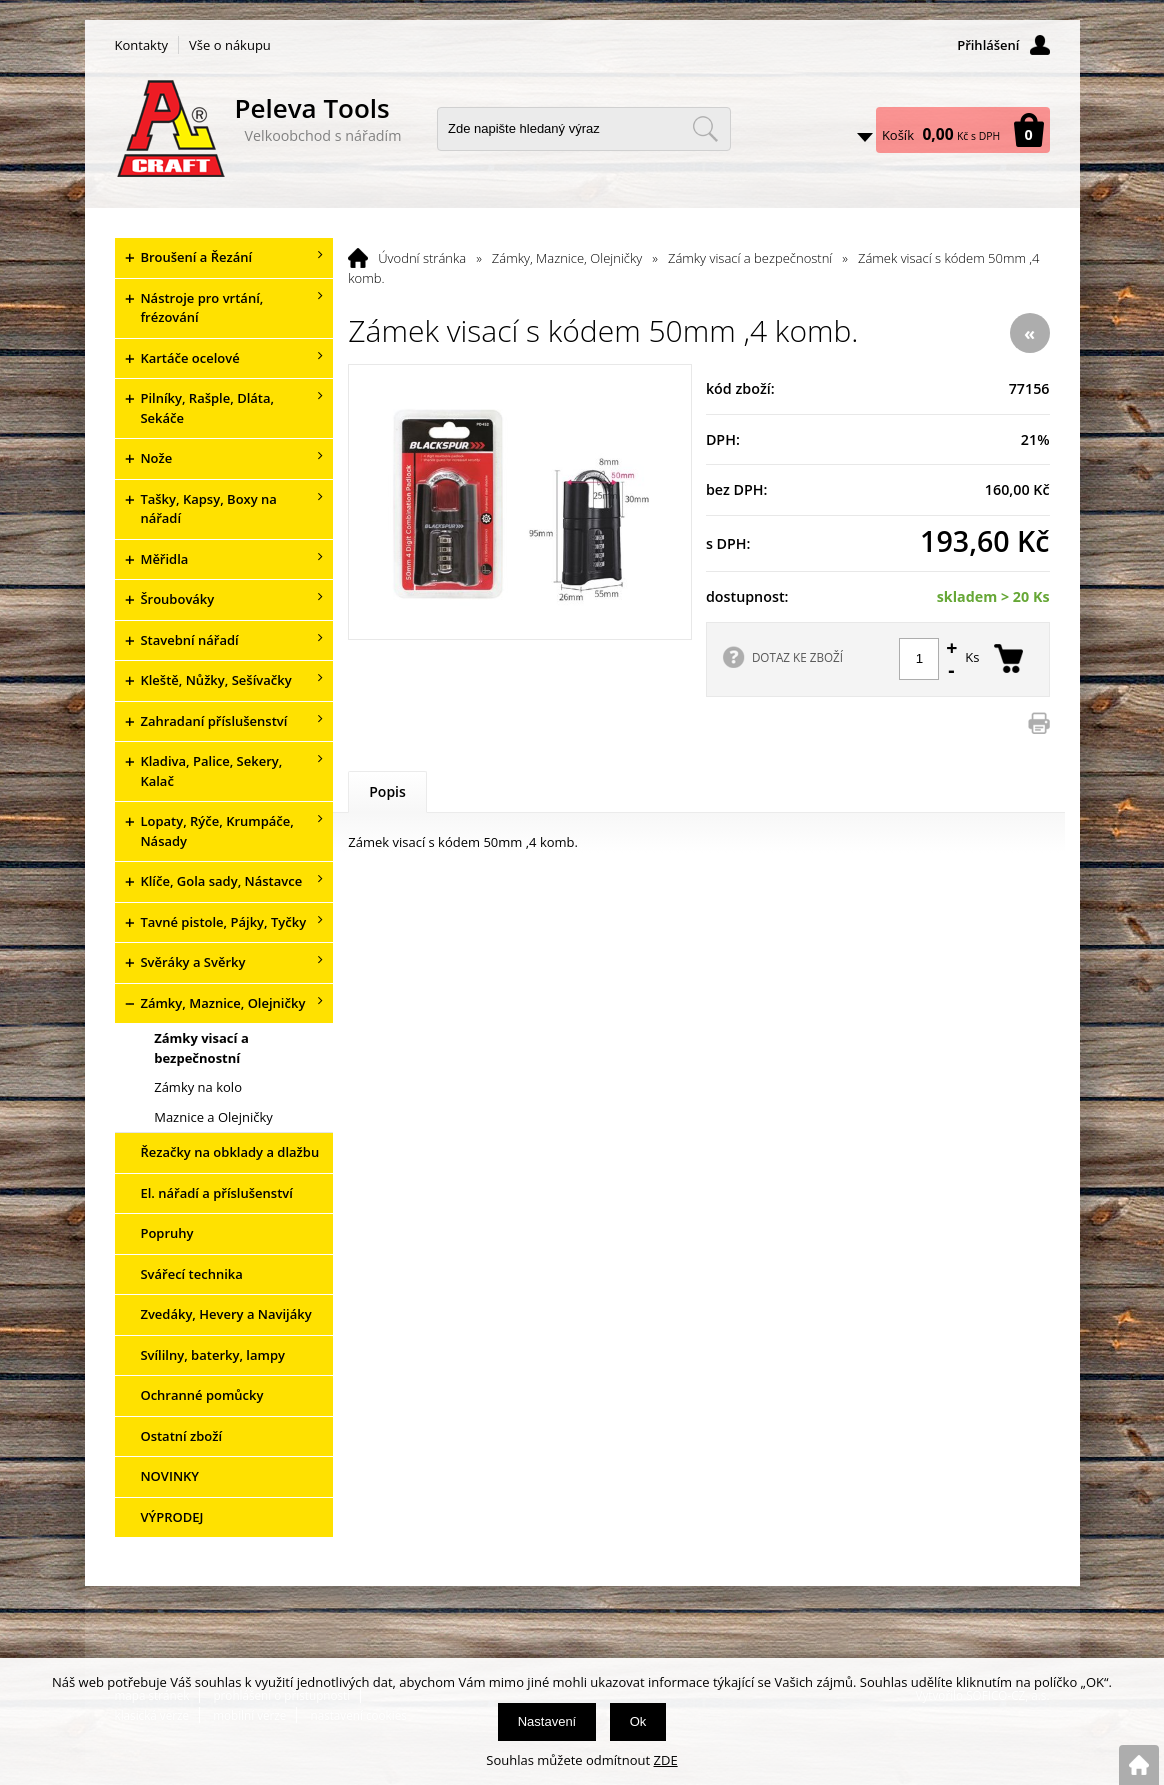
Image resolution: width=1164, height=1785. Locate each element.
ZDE (666, 1760)
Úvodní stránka (422, 258)
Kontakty (142, 45)
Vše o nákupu (230, 45)
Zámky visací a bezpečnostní (750, 258)
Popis (387, 791)
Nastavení (547, 1721)
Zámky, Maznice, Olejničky (567, 258)
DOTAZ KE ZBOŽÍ (797, 657)
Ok (638, 1721)
